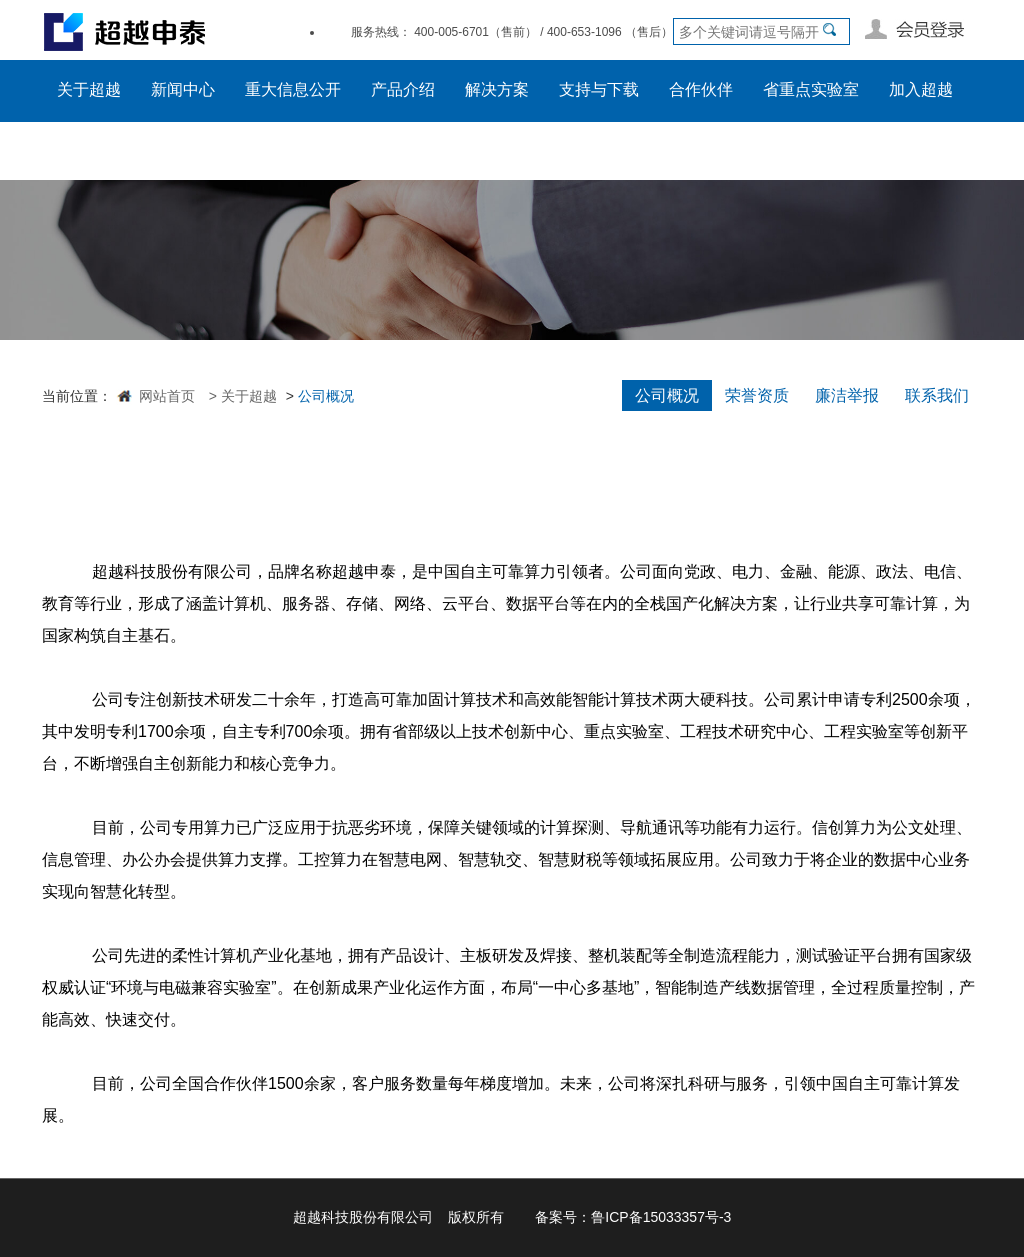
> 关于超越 (241, 396)
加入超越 (921, 89)
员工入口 (89, 149)
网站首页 (167, 396)
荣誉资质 (757, 395)
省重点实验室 (811, 89)
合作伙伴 (701, 89)
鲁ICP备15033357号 (655, 1217)
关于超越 (89, 89)
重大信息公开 (293, 89)
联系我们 (937, 395)
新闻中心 (183, 89)
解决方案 (497, 89)
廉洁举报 (847, 395)
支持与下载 (599, 89)
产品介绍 (403, 89)
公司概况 (667, 395)
